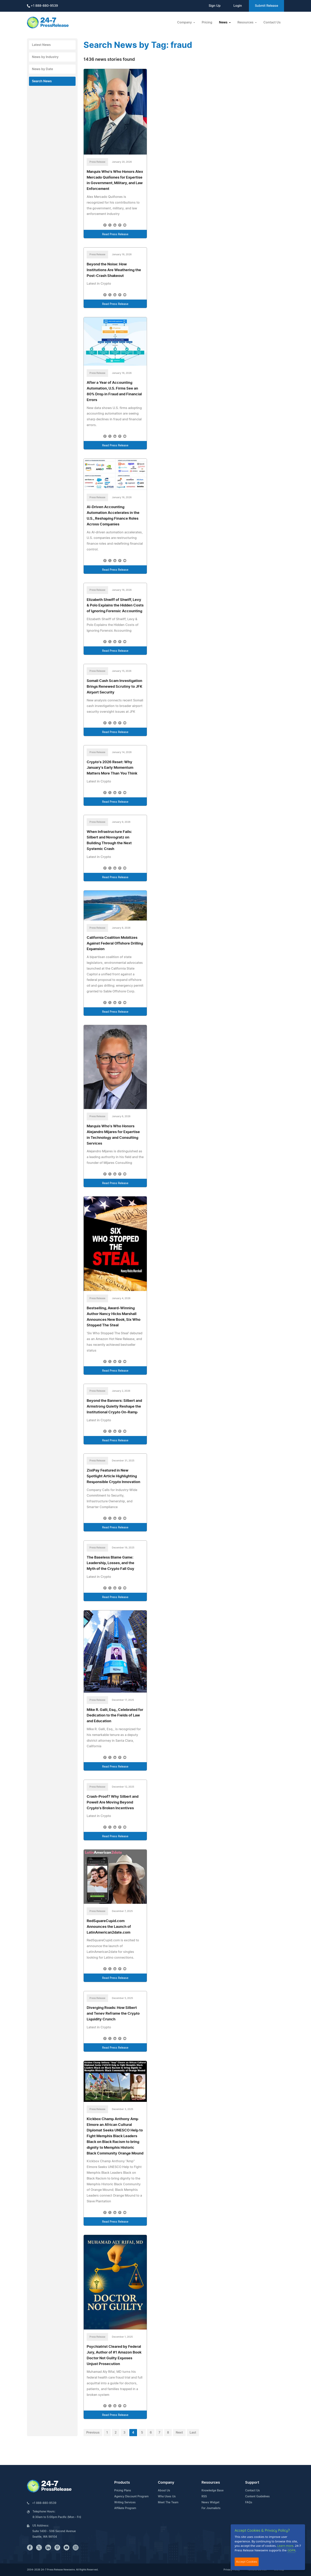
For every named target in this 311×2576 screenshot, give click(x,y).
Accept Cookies (246, 2561)
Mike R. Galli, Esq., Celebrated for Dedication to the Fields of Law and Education (115, 1715)
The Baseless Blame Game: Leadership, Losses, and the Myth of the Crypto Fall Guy (110, 1563)
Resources (211, 2482)
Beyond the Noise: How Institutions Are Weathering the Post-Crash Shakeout (114, 270)
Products (122, 2482)
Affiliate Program (125, 2508)
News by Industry (45, 57)
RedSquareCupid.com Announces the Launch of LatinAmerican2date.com (109, 1926)
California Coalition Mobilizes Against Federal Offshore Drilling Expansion (115, 943)
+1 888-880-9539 (42, 6)
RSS (204, 2496)
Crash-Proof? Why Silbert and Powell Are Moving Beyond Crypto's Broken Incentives (112, 1802)
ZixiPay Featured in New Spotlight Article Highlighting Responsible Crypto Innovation (113, 1476)
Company (166, 2482)
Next (179, 2432)
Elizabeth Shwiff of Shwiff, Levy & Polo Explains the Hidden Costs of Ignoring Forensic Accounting (115, 605)
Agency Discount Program (131, 2496)
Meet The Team (168, 2502)
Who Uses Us (167, 2496)
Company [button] (185, 22)
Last (193, 2432)
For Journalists (211, 2508)
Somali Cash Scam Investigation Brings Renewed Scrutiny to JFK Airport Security (114, 686)
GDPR (291, 2550)
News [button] (223, 22)
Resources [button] (245, 22)
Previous (93, 2432)
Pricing (207, 22)
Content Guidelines (257, 2496)
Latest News (41, 44)
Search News (42, 81)
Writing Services (125, 2502)
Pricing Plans (122, 2490)
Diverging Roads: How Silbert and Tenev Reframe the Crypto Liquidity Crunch (113, 2013)
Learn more (285, 2546)
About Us (164, 2490)
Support (252, 2482)
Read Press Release (115, 234)
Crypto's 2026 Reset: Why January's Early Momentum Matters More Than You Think (112, 768)
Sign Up (215, 5)
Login (237, 5)
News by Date (42, 69)
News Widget (210, 2502)
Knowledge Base (213, 2490)
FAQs (248, 2502)
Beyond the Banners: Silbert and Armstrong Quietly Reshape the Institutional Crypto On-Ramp (114, 1406)
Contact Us (272, 22)
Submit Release (266, 5)
